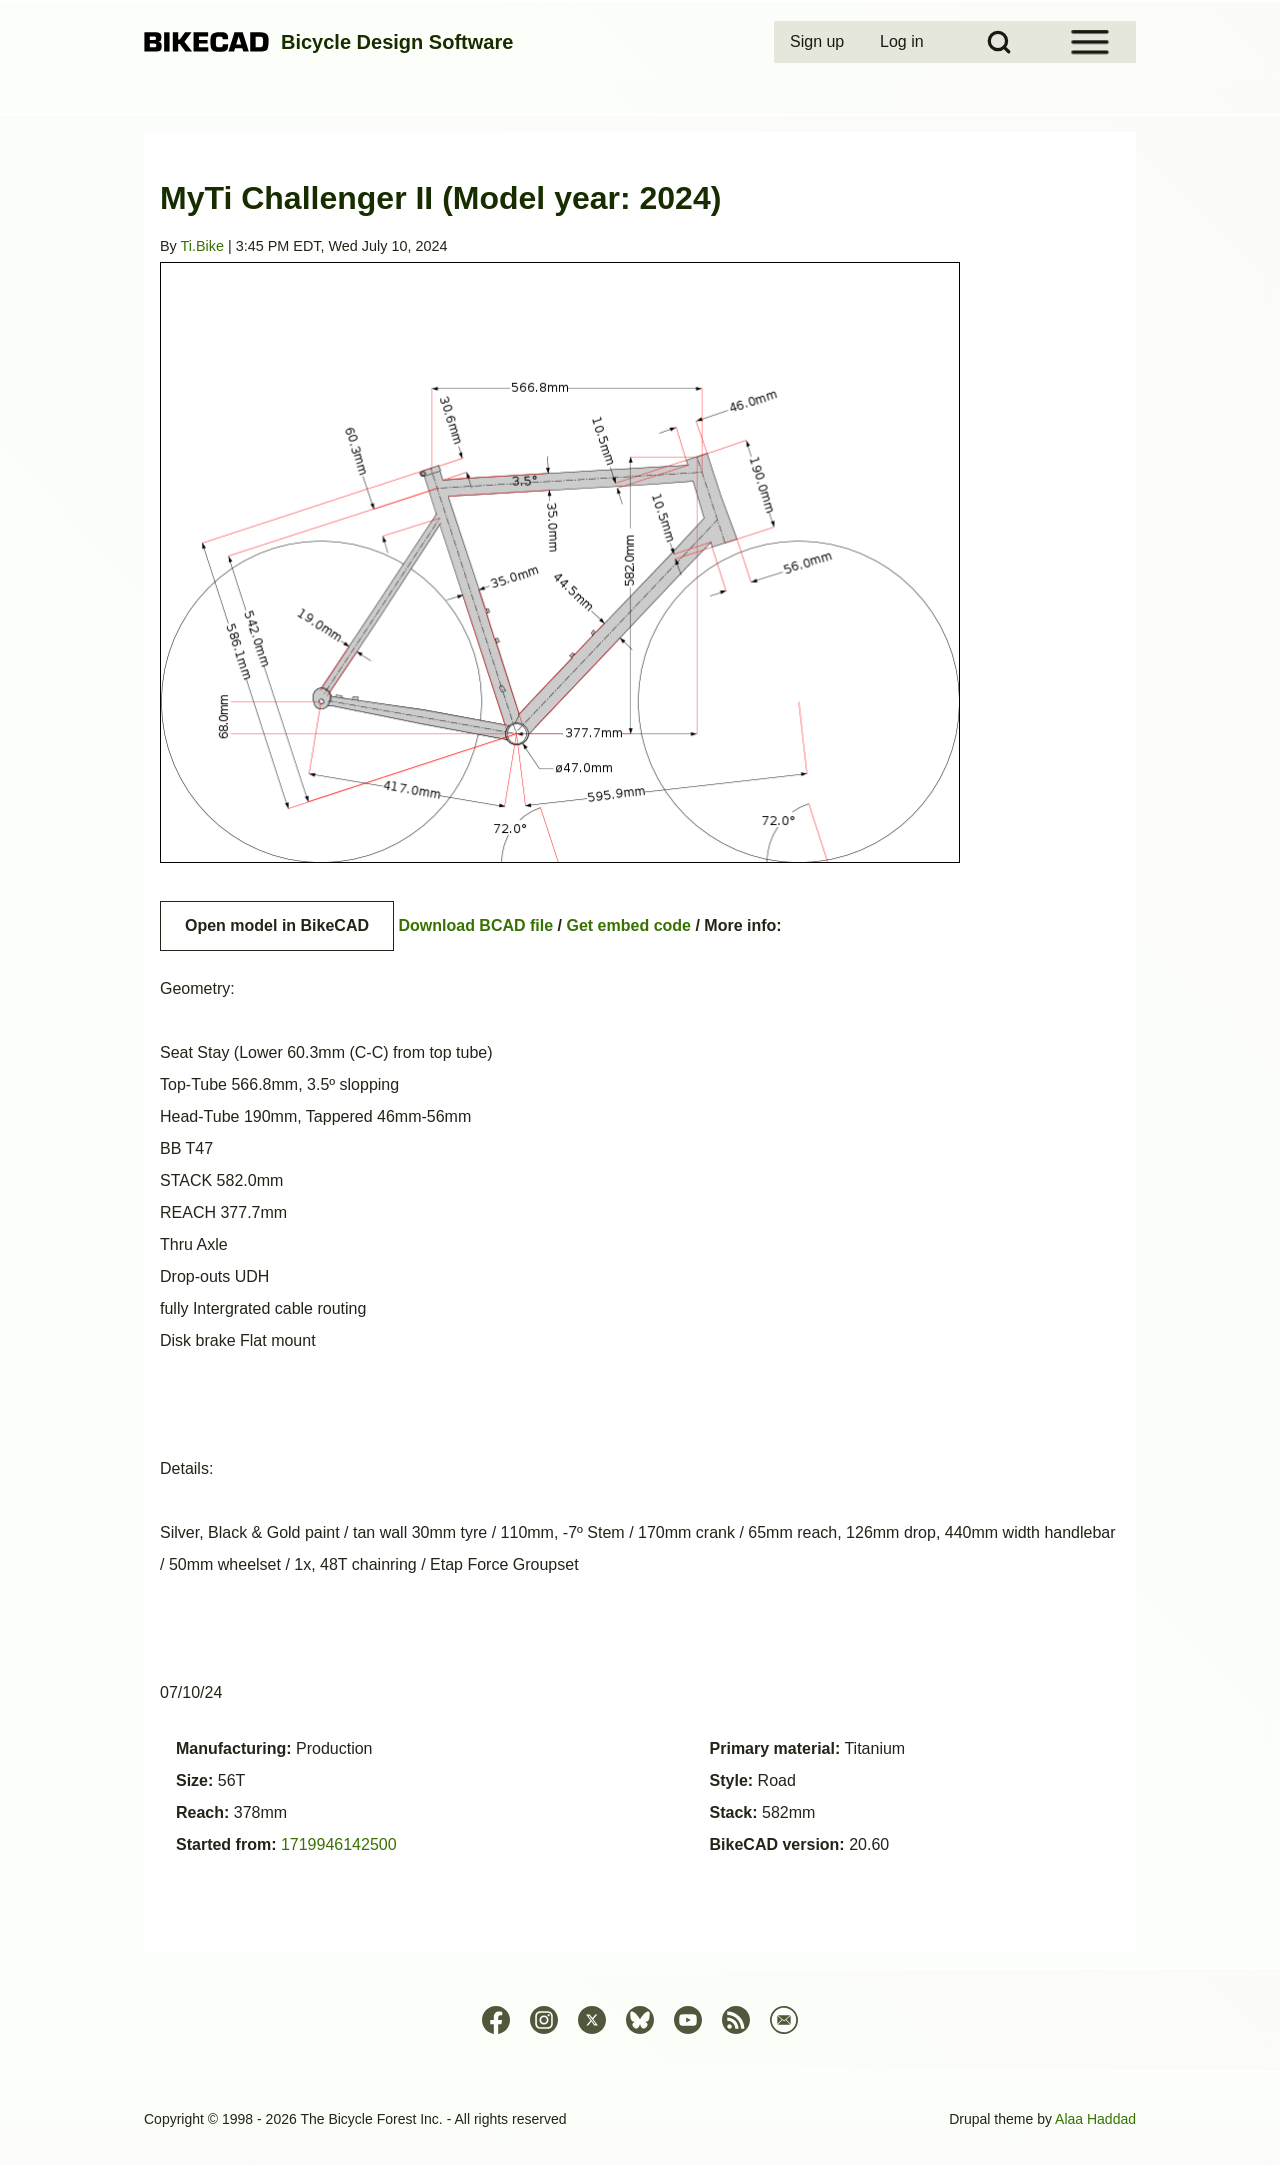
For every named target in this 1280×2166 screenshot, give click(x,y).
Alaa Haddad (1095, 2119)
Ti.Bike (202, 246)
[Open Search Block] (999, 42)
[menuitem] (819, 42)
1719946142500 (339, 1844)
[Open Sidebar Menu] (1090, 42)
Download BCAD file (475, 925)
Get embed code (629, 925)
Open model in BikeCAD (277, 925)
